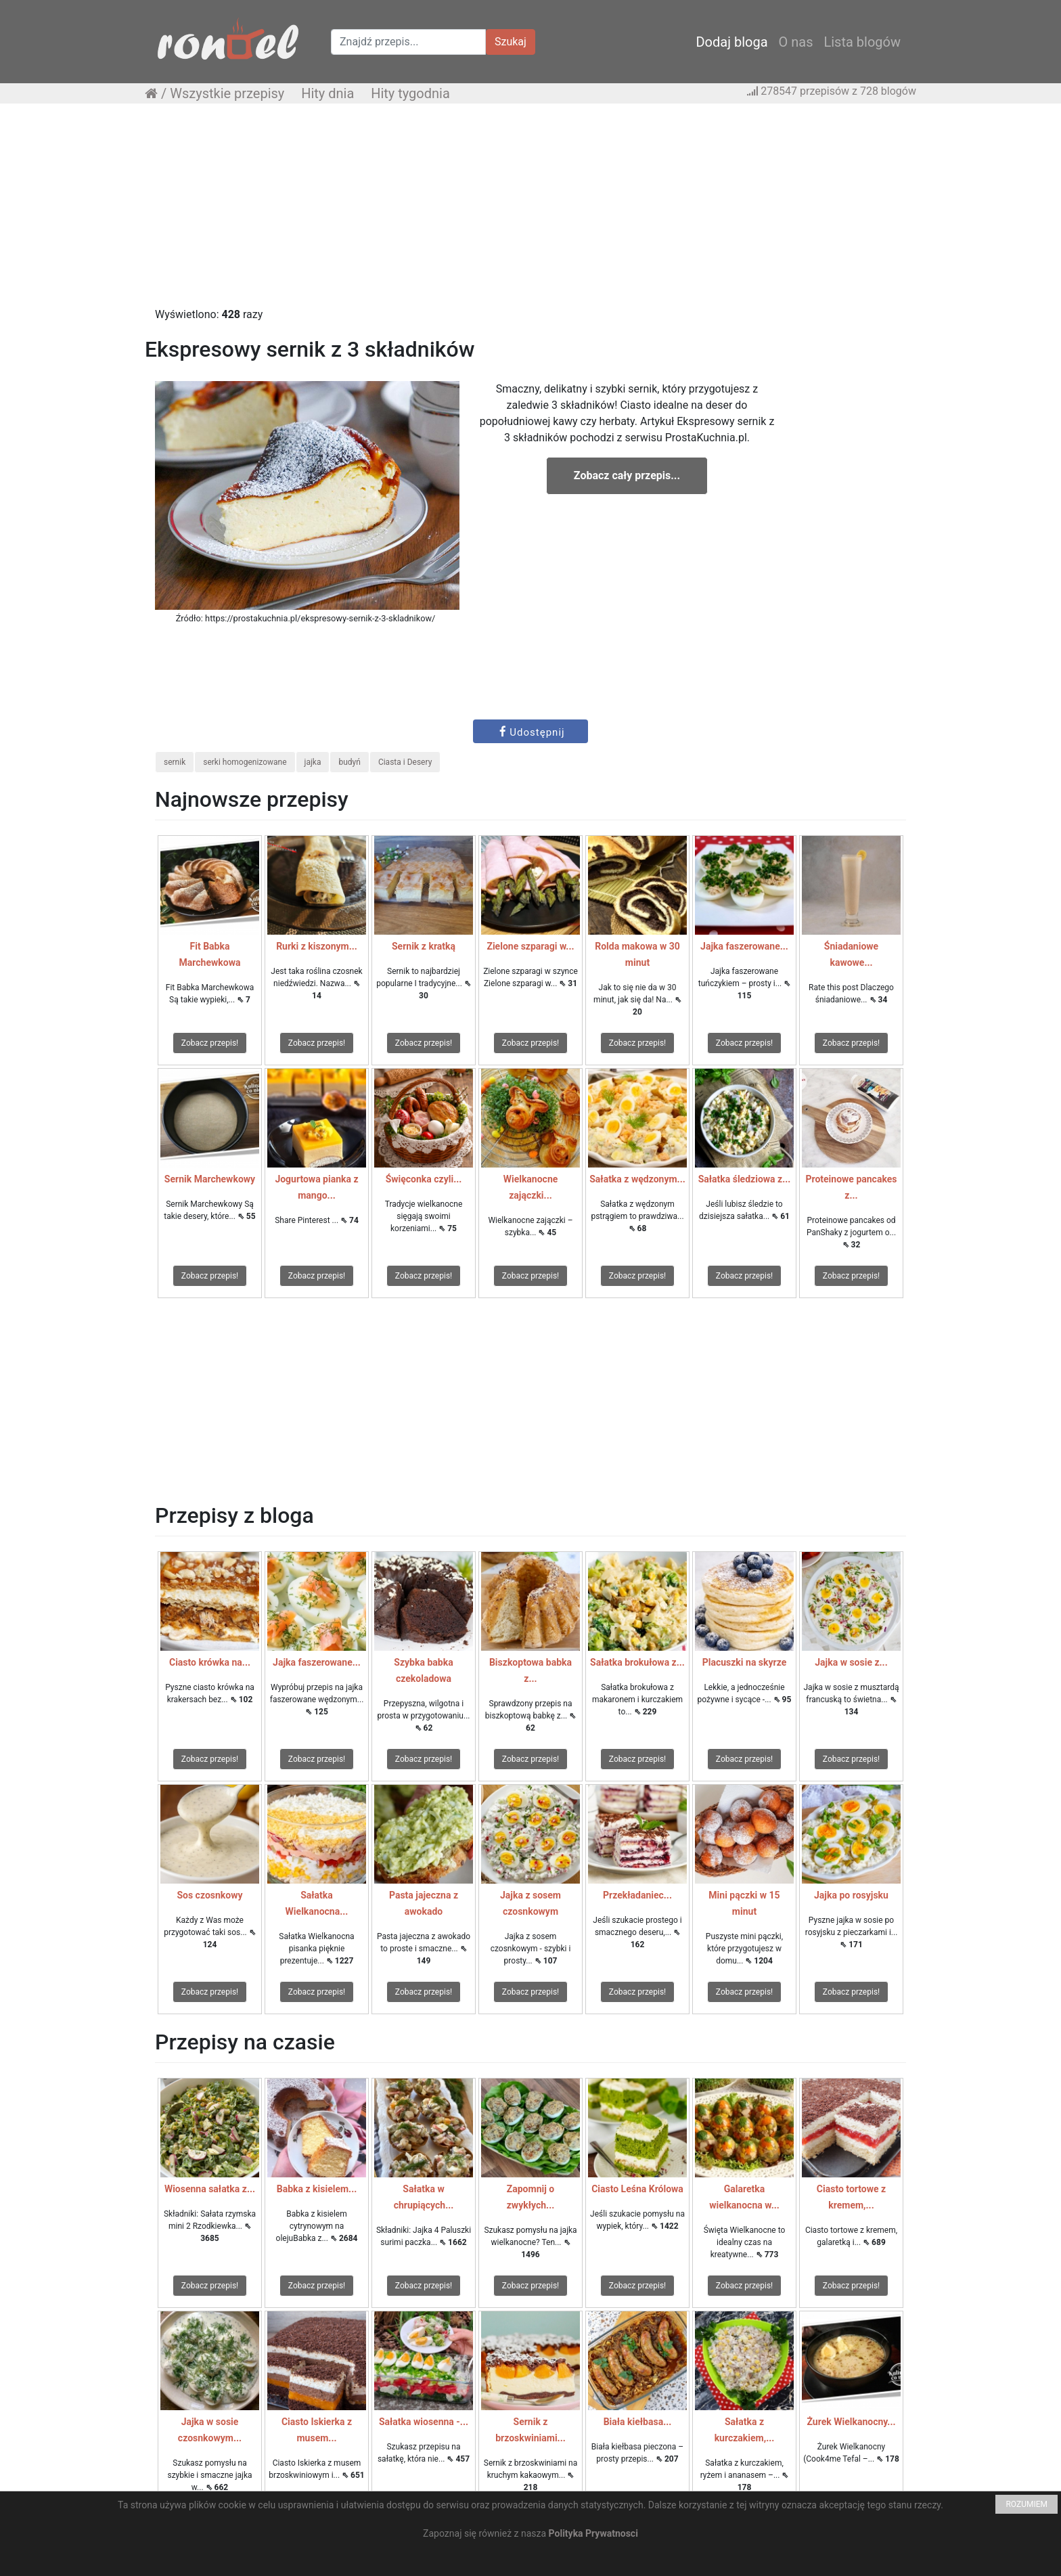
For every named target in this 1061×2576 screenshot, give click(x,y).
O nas (796, 42)
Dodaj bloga (731, 42)
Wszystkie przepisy (227, 93)
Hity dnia (327, 93)
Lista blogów (862, 42)
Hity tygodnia (410, 93)
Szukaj (510, 41)
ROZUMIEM (1026, 2504)
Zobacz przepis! (209, 1043)
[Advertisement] (530, 212)
